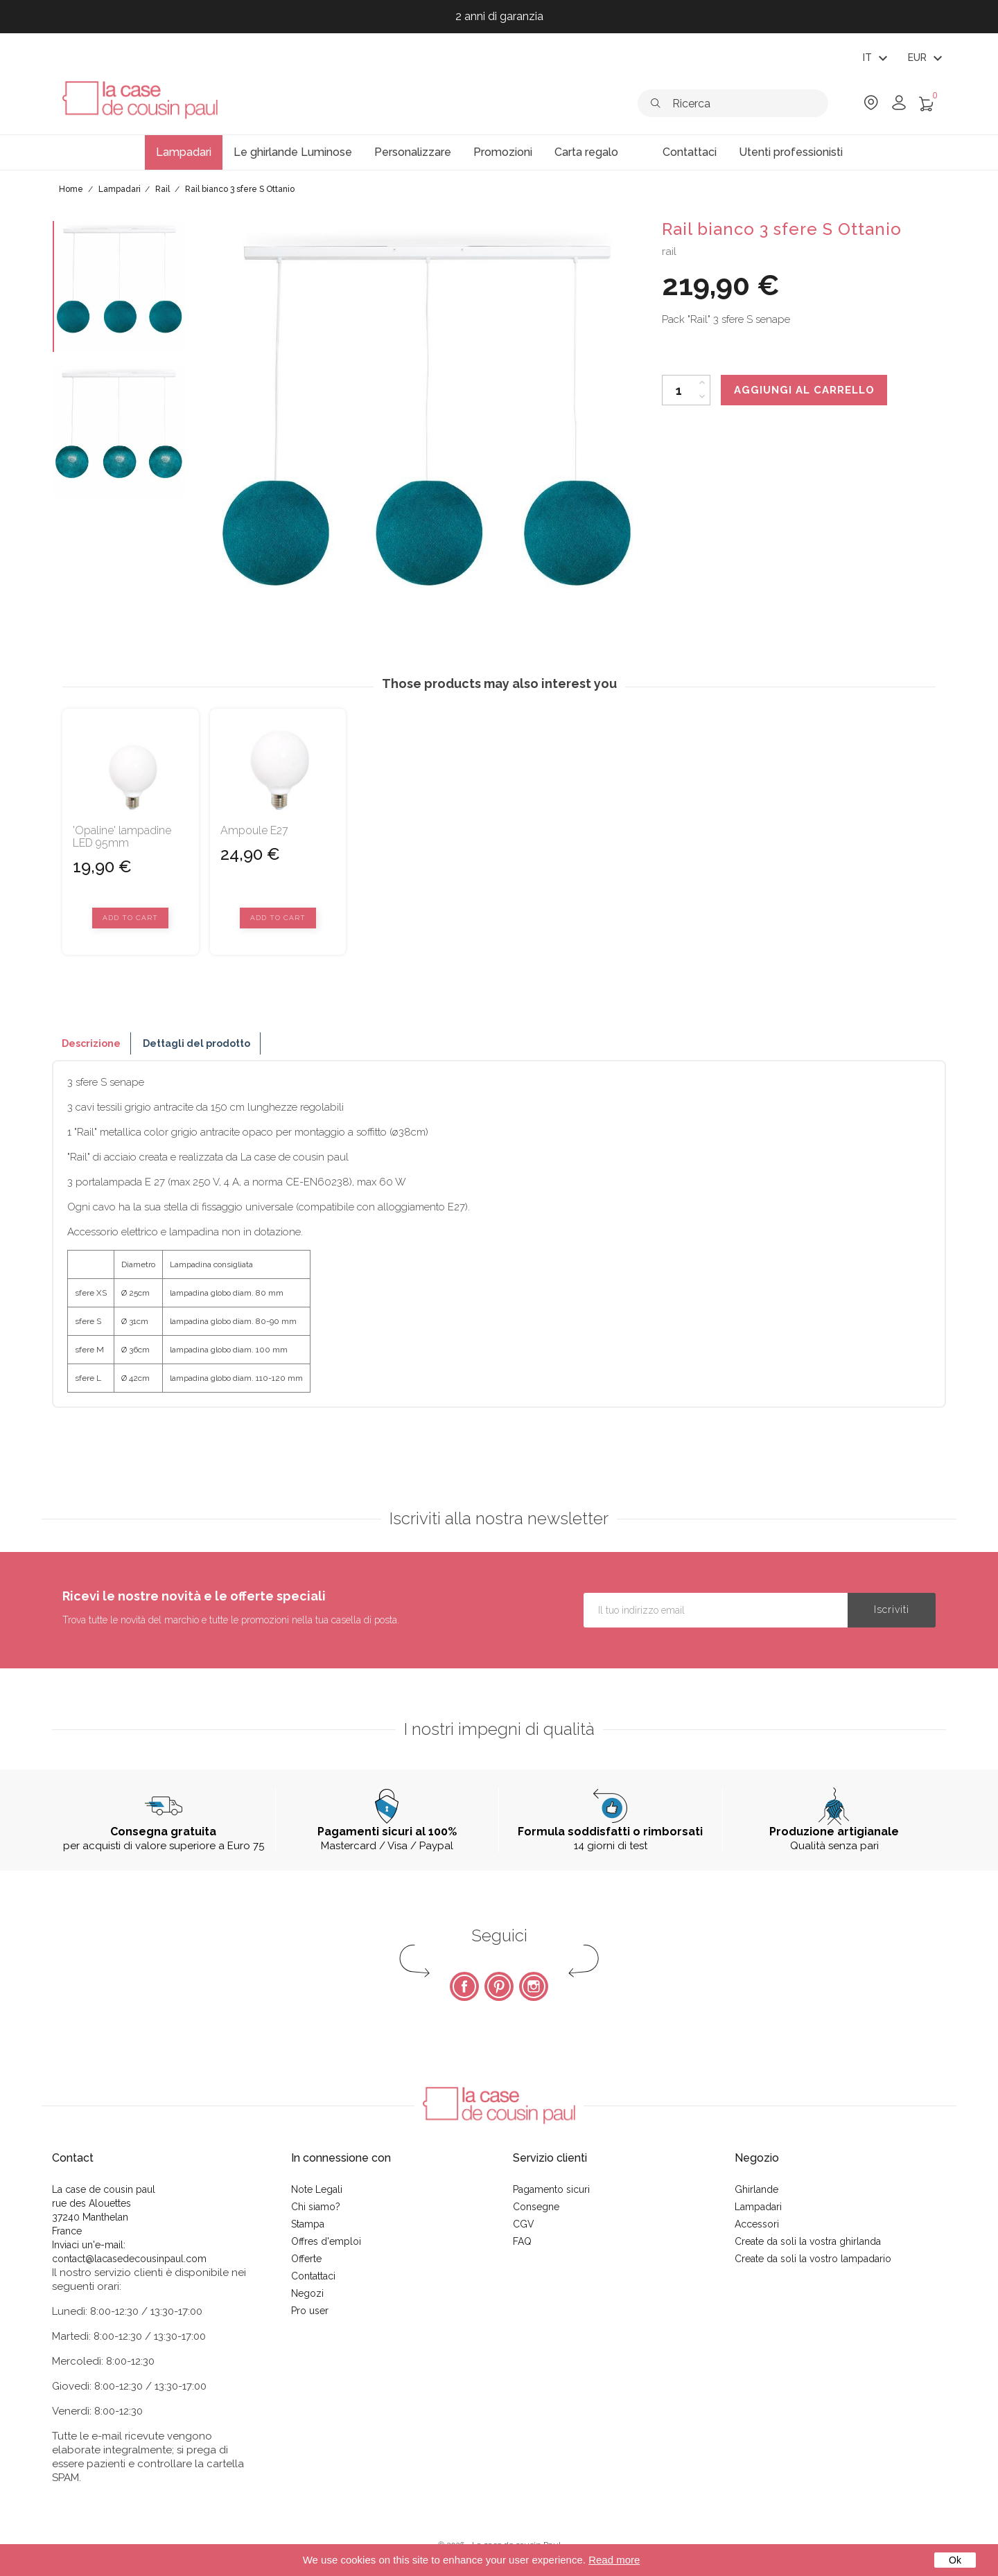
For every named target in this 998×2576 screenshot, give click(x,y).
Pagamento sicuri (551, 2189)
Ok (955, 2560)
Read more (614, 2560)
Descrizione (91, 1043)
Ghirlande (756, 2189)
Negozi (307, 2293)
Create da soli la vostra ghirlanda (808, 2241)
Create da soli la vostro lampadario (813, 2258)
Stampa (307, 2224)
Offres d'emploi (326, 2241)
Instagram (533, 1986)
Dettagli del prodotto (196, 1043)
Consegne (536, 2206)
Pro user (310, 2310)
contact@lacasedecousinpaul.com (129, 2258)
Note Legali (316, 2189)
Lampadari (758, 2206)
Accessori (757, 2224)
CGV (523, 2224)
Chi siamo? (315, 2206)
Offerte (306, 2258)
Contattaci (313, 2276)
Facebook (464, 1986)
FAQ (522, 2241)
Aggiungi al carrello (804, 390)
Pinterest (499, 1986)
